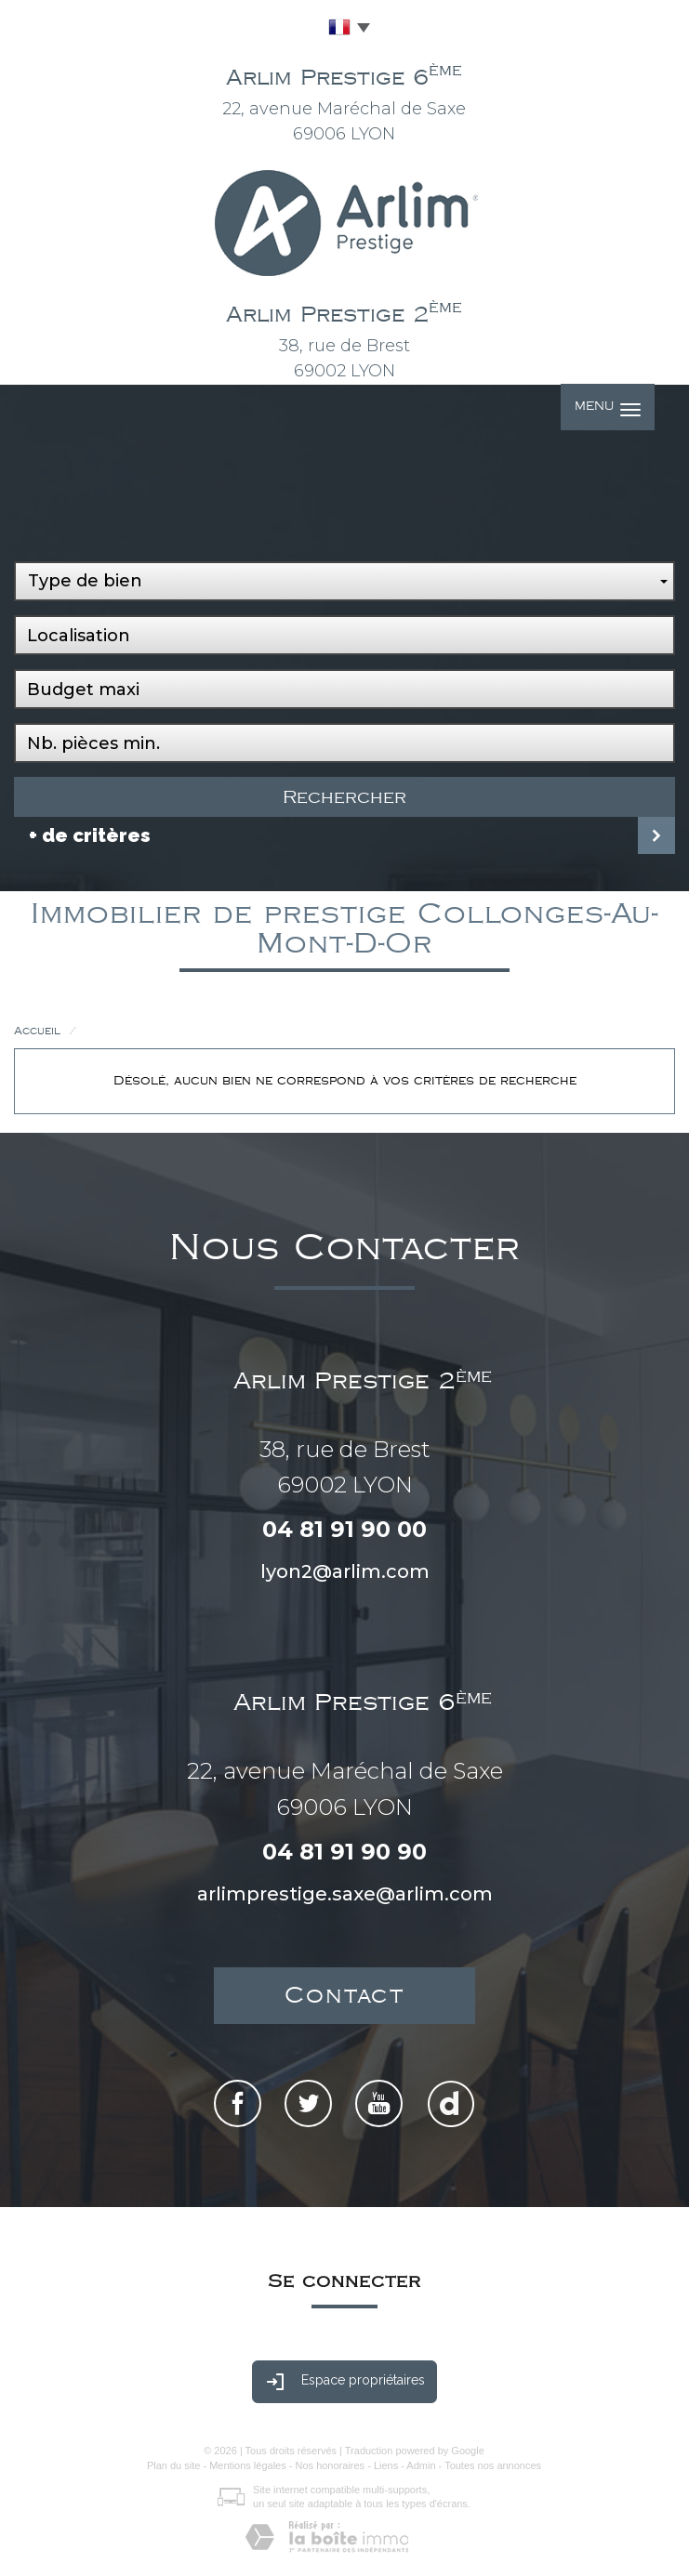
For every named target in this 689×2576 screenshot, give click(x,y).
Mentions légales (247, 2465)
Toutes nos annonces (492, 2465)
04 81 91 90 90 (344, 1851)
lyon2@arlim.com (345, 1571)
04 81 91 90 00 (344, 1529)
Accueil (37, 1031)
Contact (344, 1995)
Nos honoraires (330, 2465)
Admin (420, 2465)
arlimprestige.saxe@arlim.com (345, 1894)
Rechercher (344, 797)
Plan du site (173, 2465)
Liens (386, 2465)
